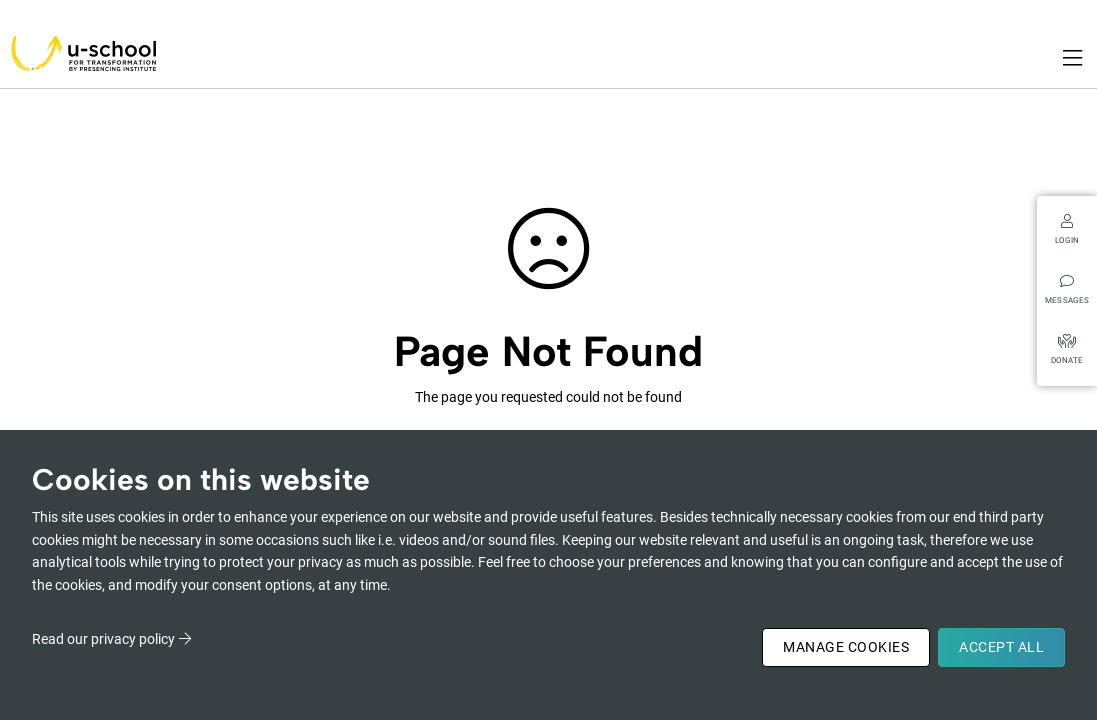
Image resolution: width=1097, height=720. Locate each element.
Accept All (1001, 647)
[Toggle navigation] (1074, 58)
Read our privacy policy (103, 639)
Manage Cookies (846, 647)
